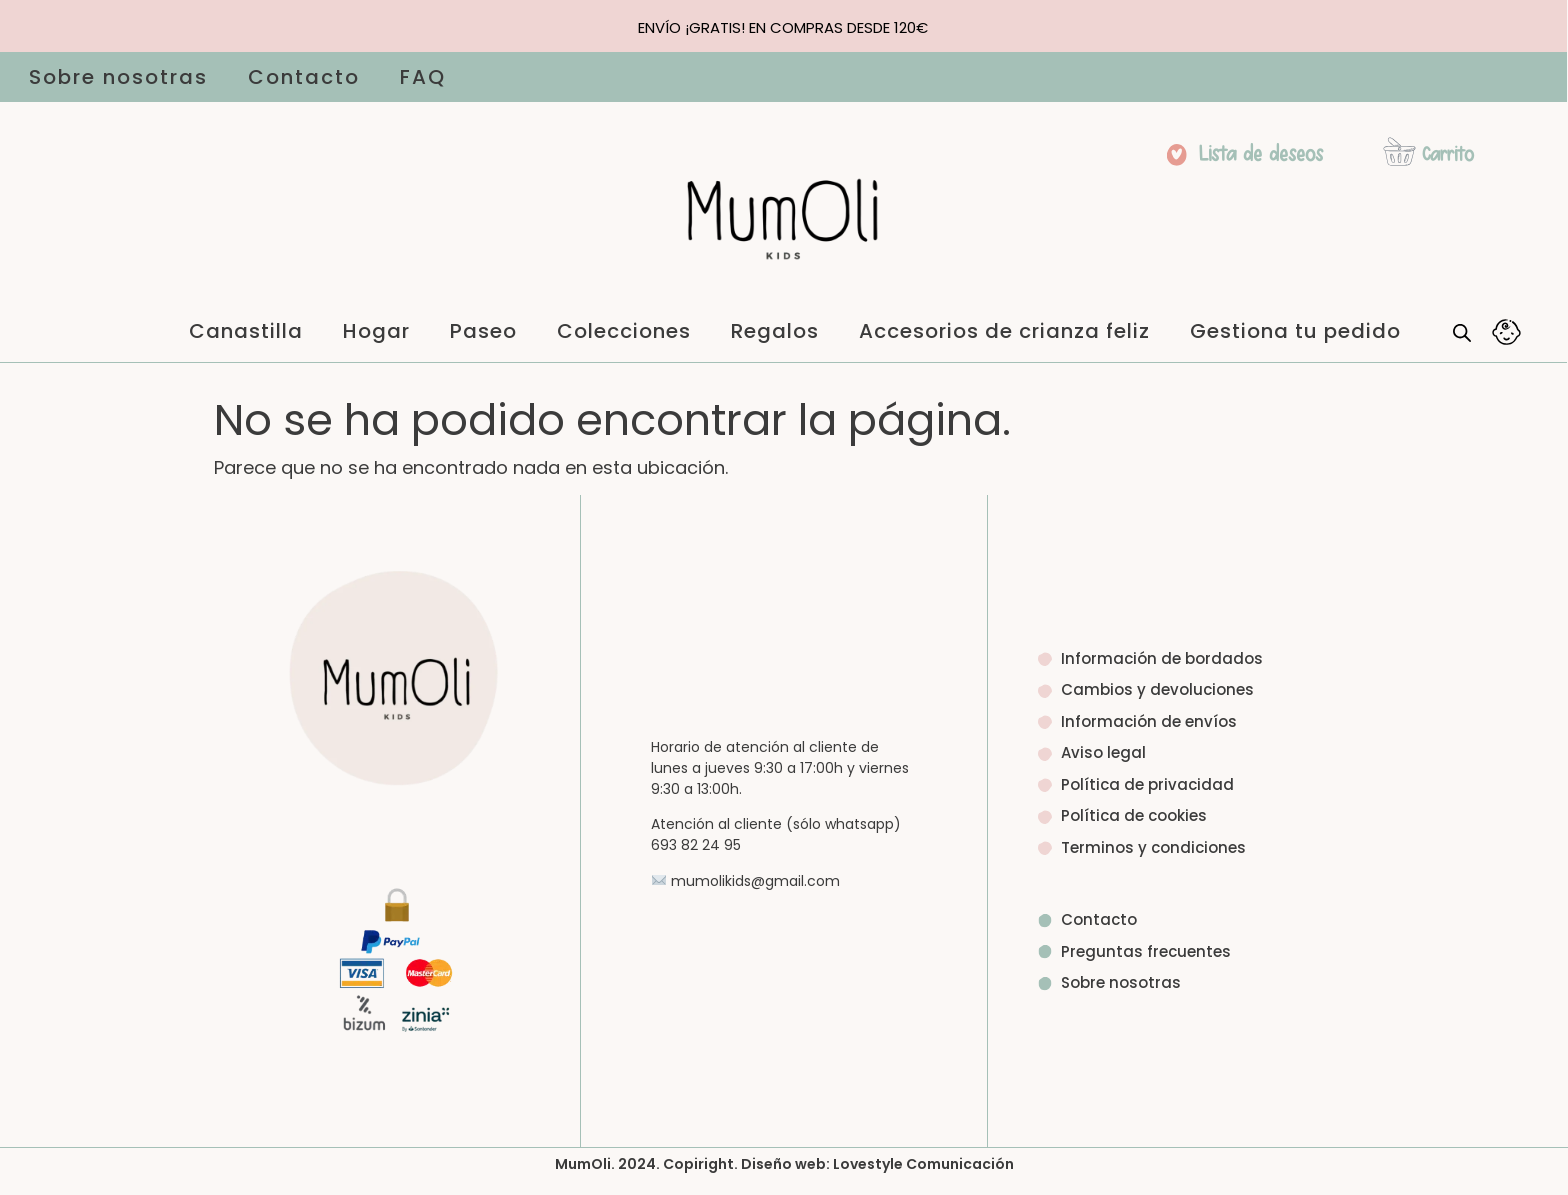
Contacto (304, 77)
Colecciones (624, 331)
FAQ (423, 77)
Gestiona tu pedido (1295, 331)
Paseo (483, 331)
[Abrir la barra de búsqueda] (1462, 332)
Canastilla (246, 331)
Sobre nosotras (118, 77)
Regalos (775, 331)
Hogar (376, 331)
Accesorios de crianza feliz (1004, 331)
